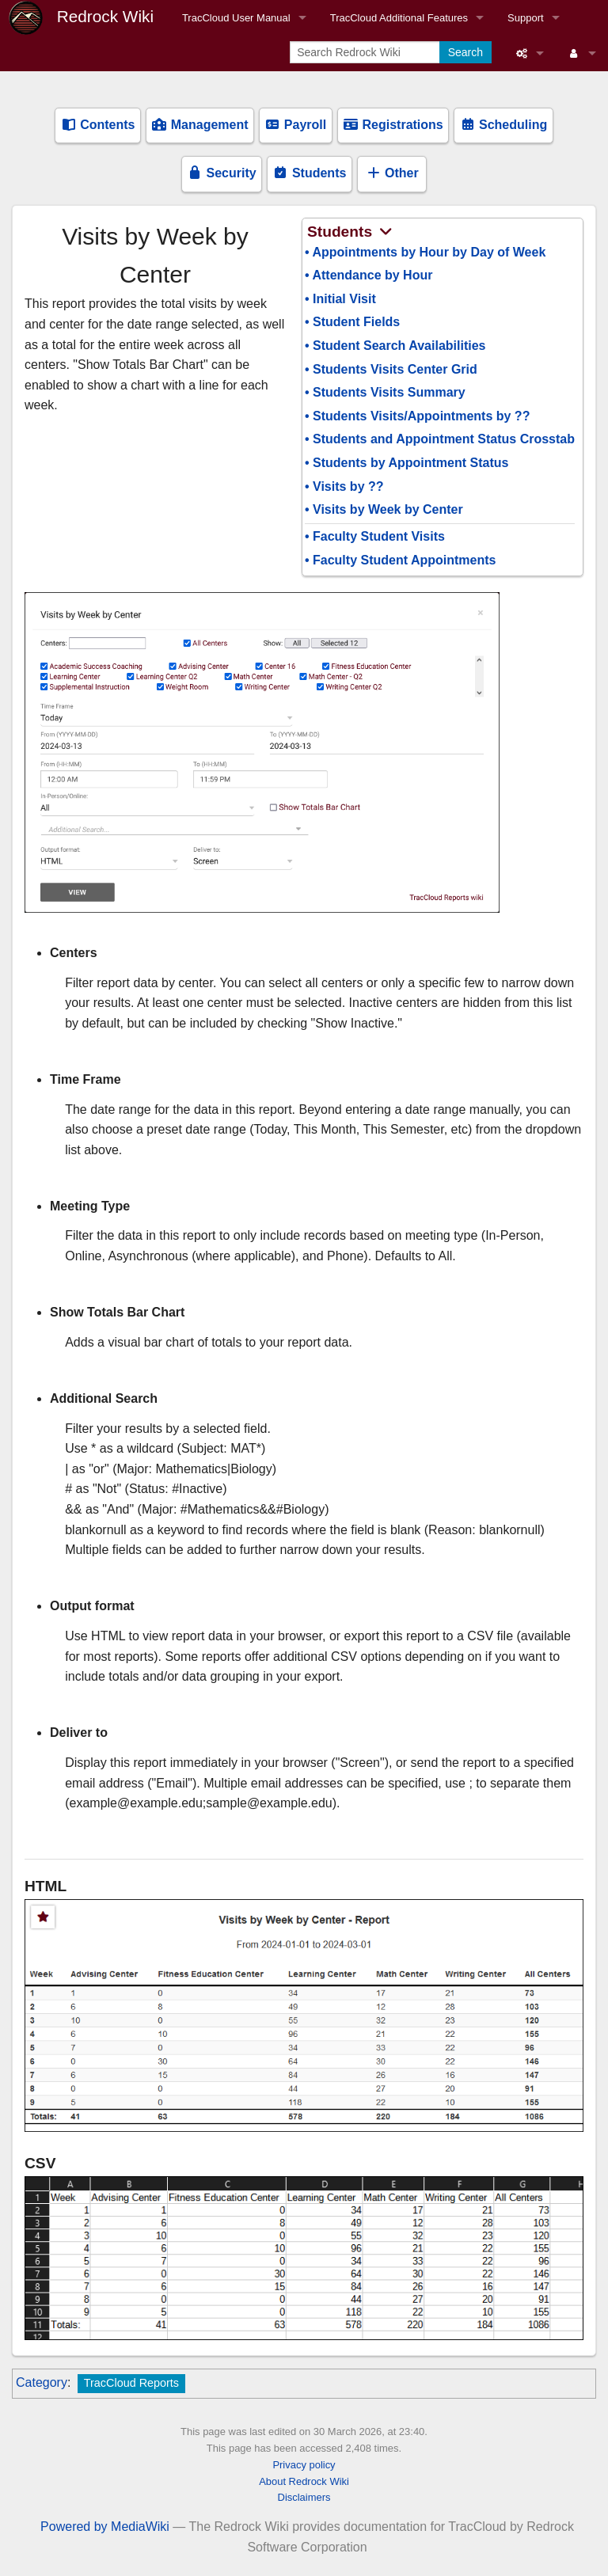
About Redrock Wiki (304, 2481)
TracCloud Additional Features (399, 18)
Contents (98, 124)
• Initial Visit (340, 299)
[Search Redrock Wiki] (366, 52)
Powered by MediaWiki (104, 2526)
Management (199, 124)
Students (309, 173)
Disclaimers (304, 2497)
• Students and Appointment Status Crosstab (440, 439)
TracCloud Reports (131, 2383)
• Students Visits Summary (385, 392)
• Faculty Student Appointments (400, 560)
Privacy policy (303, 2465)
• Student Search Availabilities (395, 345)
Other (392, 173)
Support (525, 18)
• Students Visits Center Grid (391, 369)
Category (41, 2382)
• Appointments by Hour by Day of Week (425, 252)
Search (465, 52)
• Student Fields (352, 322)
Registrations (393, 124)
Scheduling (504, 124)
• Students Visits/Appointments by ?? (417, 416)
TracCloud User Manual (236, 18)
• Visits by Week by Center (384, 509)
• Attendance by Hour (368, 275)
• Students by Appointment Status (406, 462)
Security (221, 173)
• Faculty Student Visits (375, 536)
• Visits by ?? (344, 486)
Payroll (295, 124)
